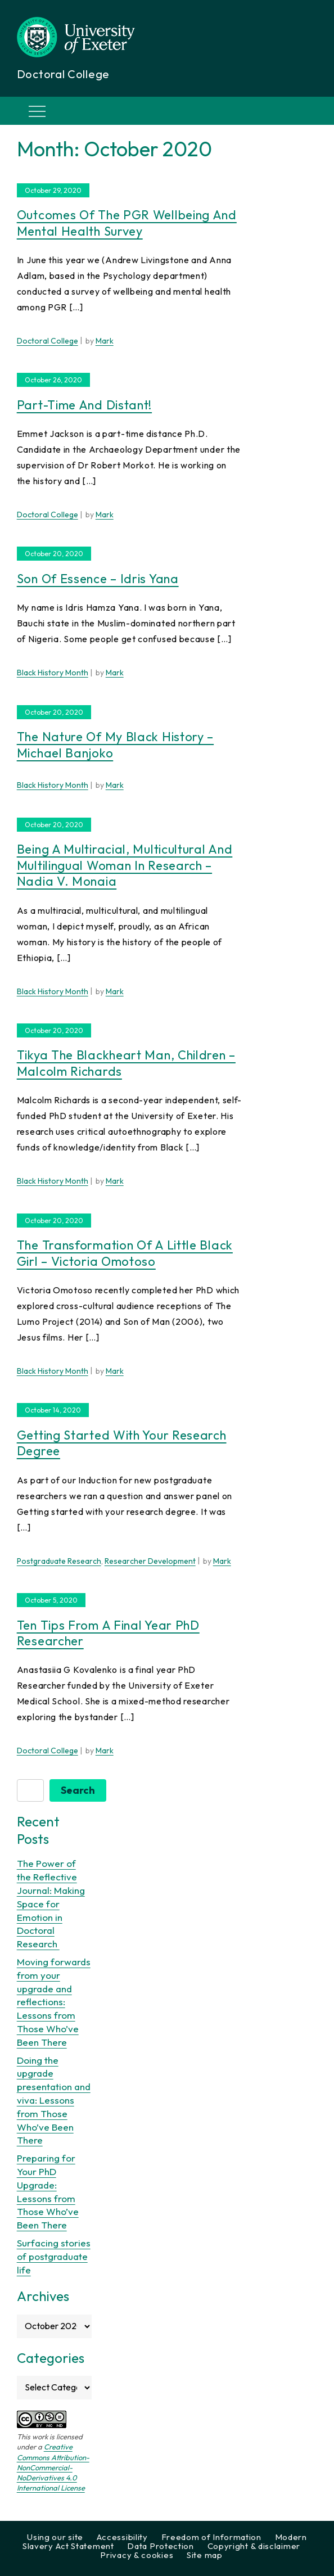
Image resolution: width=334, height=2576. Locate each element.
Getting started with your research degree (122, 1443)
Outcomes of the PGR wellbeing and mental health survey (127, 223)
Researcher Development (150, 1561)
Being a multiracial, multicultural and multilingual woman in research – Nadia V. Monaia (125, 865)
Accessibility (122, 2537)
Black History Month (52, 672)
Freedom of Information (211, 2537)
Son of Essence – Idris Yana (98, 579)
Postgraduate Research (59, 1561)
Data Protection (160, 2546)
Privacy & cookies (136, 2555)
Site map (205, 2555)
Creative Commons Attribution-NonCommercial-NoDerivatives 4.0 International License (53, 2467)
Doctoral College (47, 341)
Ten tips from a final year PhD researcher (108, 1633)
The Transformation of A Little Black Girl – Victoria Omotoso (125, 1253)
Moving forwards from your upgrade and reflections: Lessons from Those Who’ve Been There (54, 2002)
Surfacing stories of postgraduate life (54, 2256)
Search (78, 1790)
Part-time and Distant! (84, 405)
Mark (105, 341)
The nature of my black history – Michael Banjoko (115, 745)
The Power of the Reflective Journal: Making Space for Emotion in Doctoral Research (51, 1903)
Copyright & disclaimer (253, 2546)
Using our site (55, 2537)
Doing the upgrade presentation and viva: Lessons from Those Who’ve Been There (54, 2100)
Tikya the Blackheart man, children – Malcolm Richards (126, 1063)
